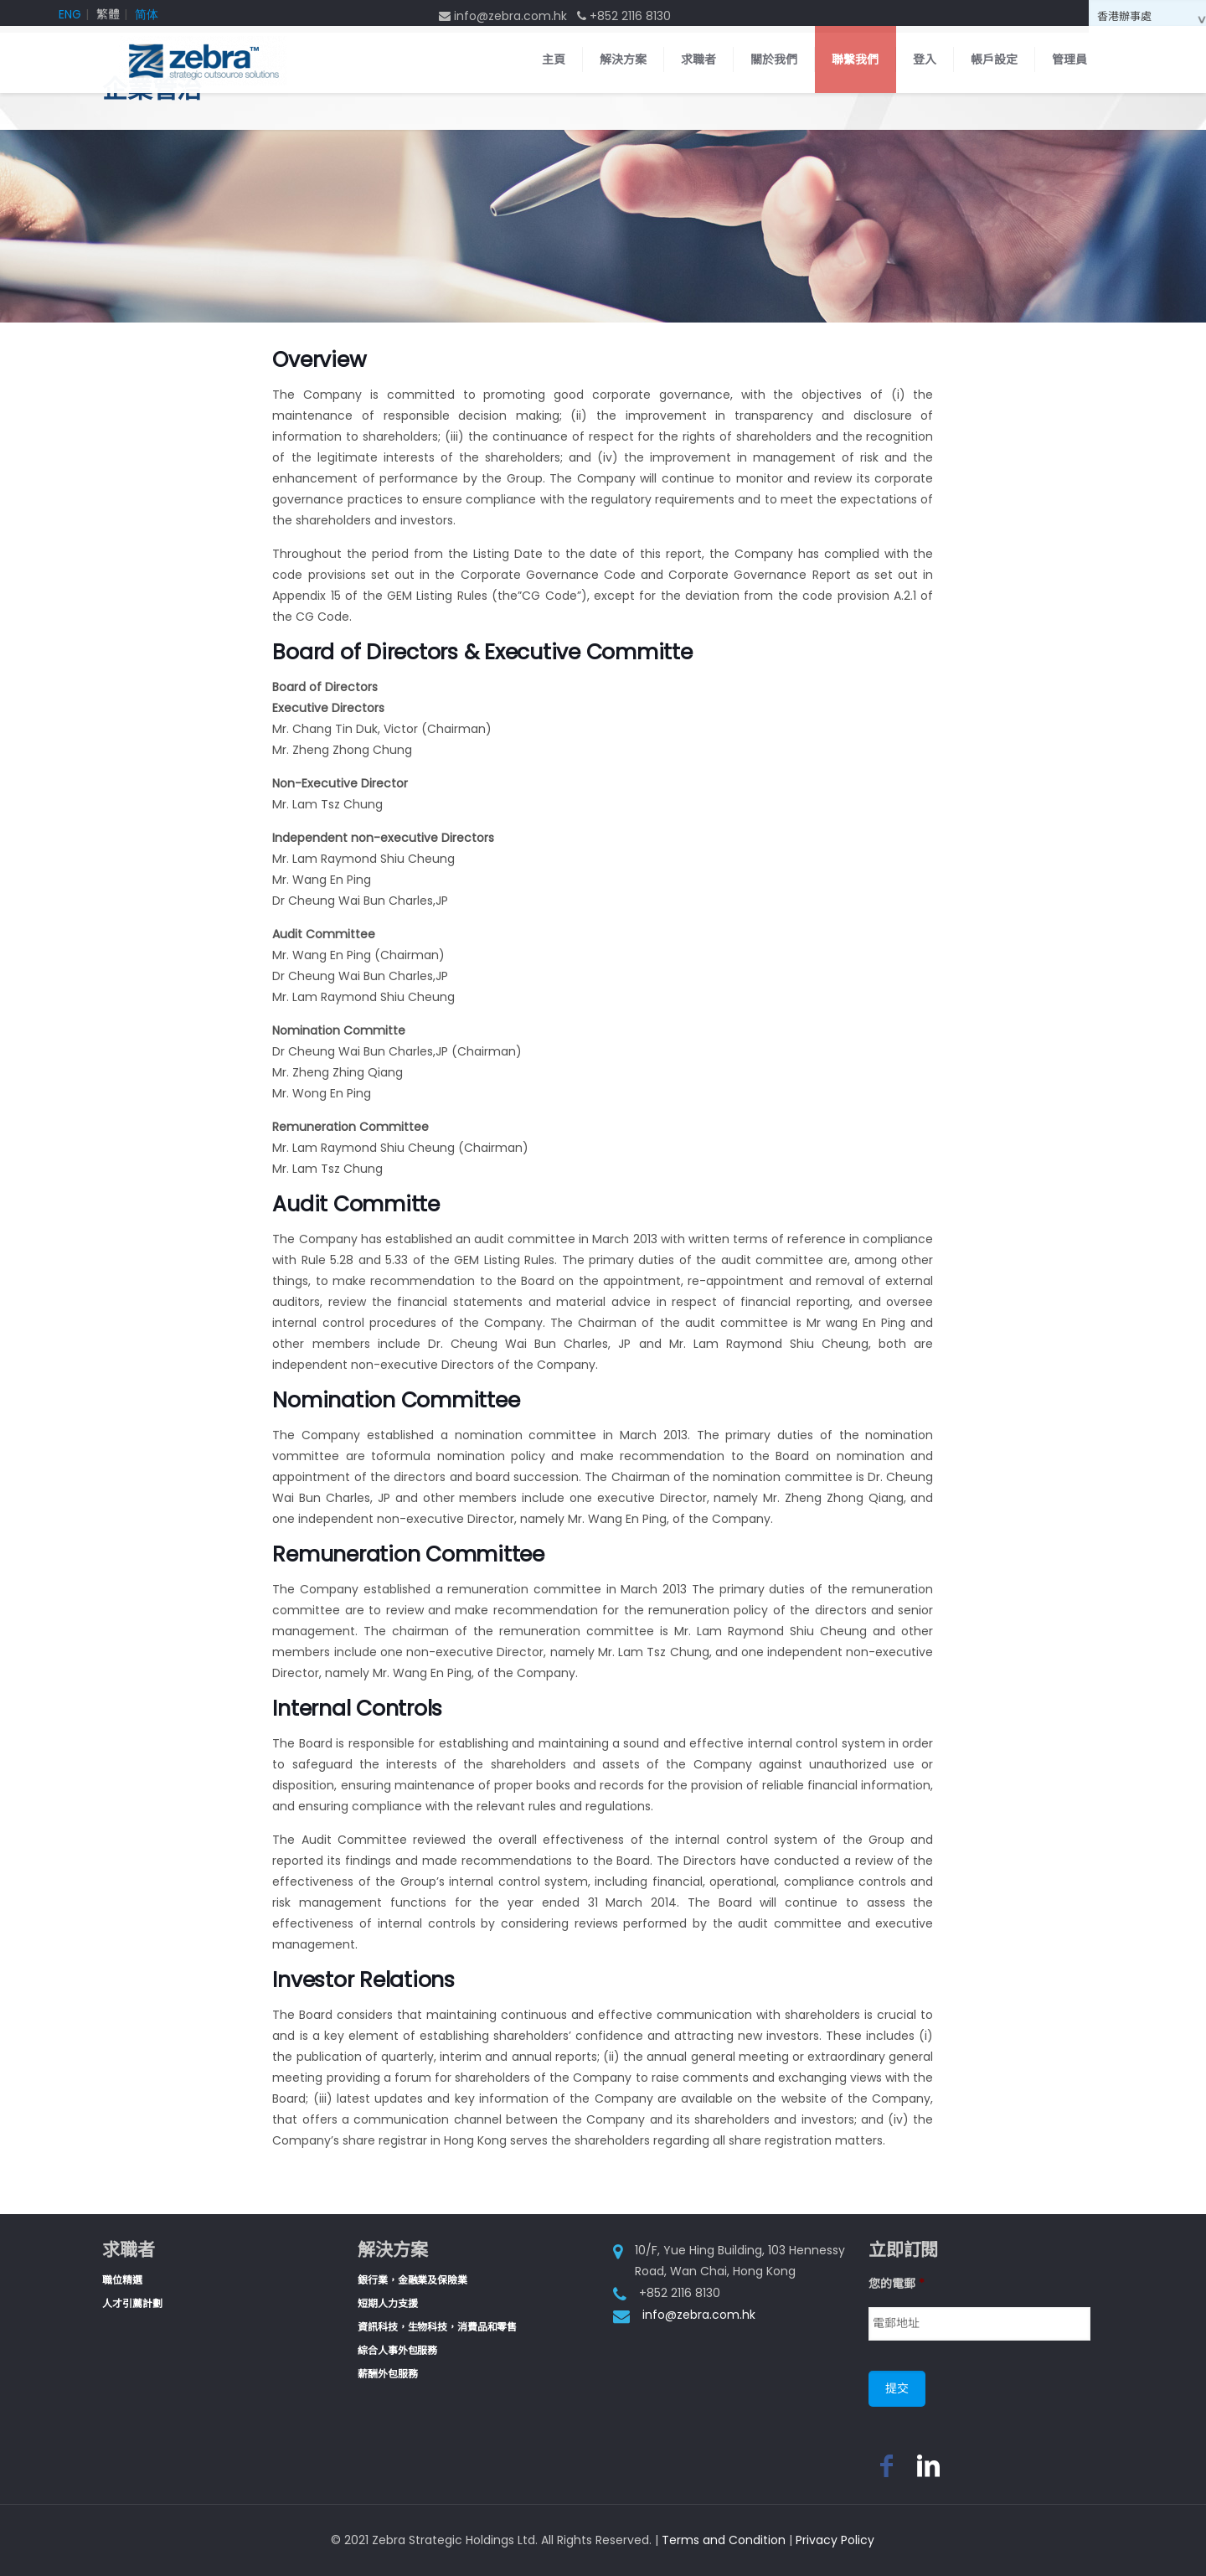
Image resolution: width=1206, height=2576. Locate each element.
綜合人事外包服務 (397, 2350)
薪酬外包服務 (387, 2374)
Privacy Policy (835, 2540)
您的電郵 (896, 2283)
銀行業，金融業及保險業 (412, 2280)
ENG (70, 14)
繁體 (108, 14)
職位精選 (122, 2280)
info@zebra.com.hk (698, 2314)
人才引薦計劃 (132, 2303)
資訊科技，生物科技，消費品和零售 (437, 2327)
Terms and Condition (724, 2540)
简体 (146, 14)
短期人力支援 (387, 2303)
